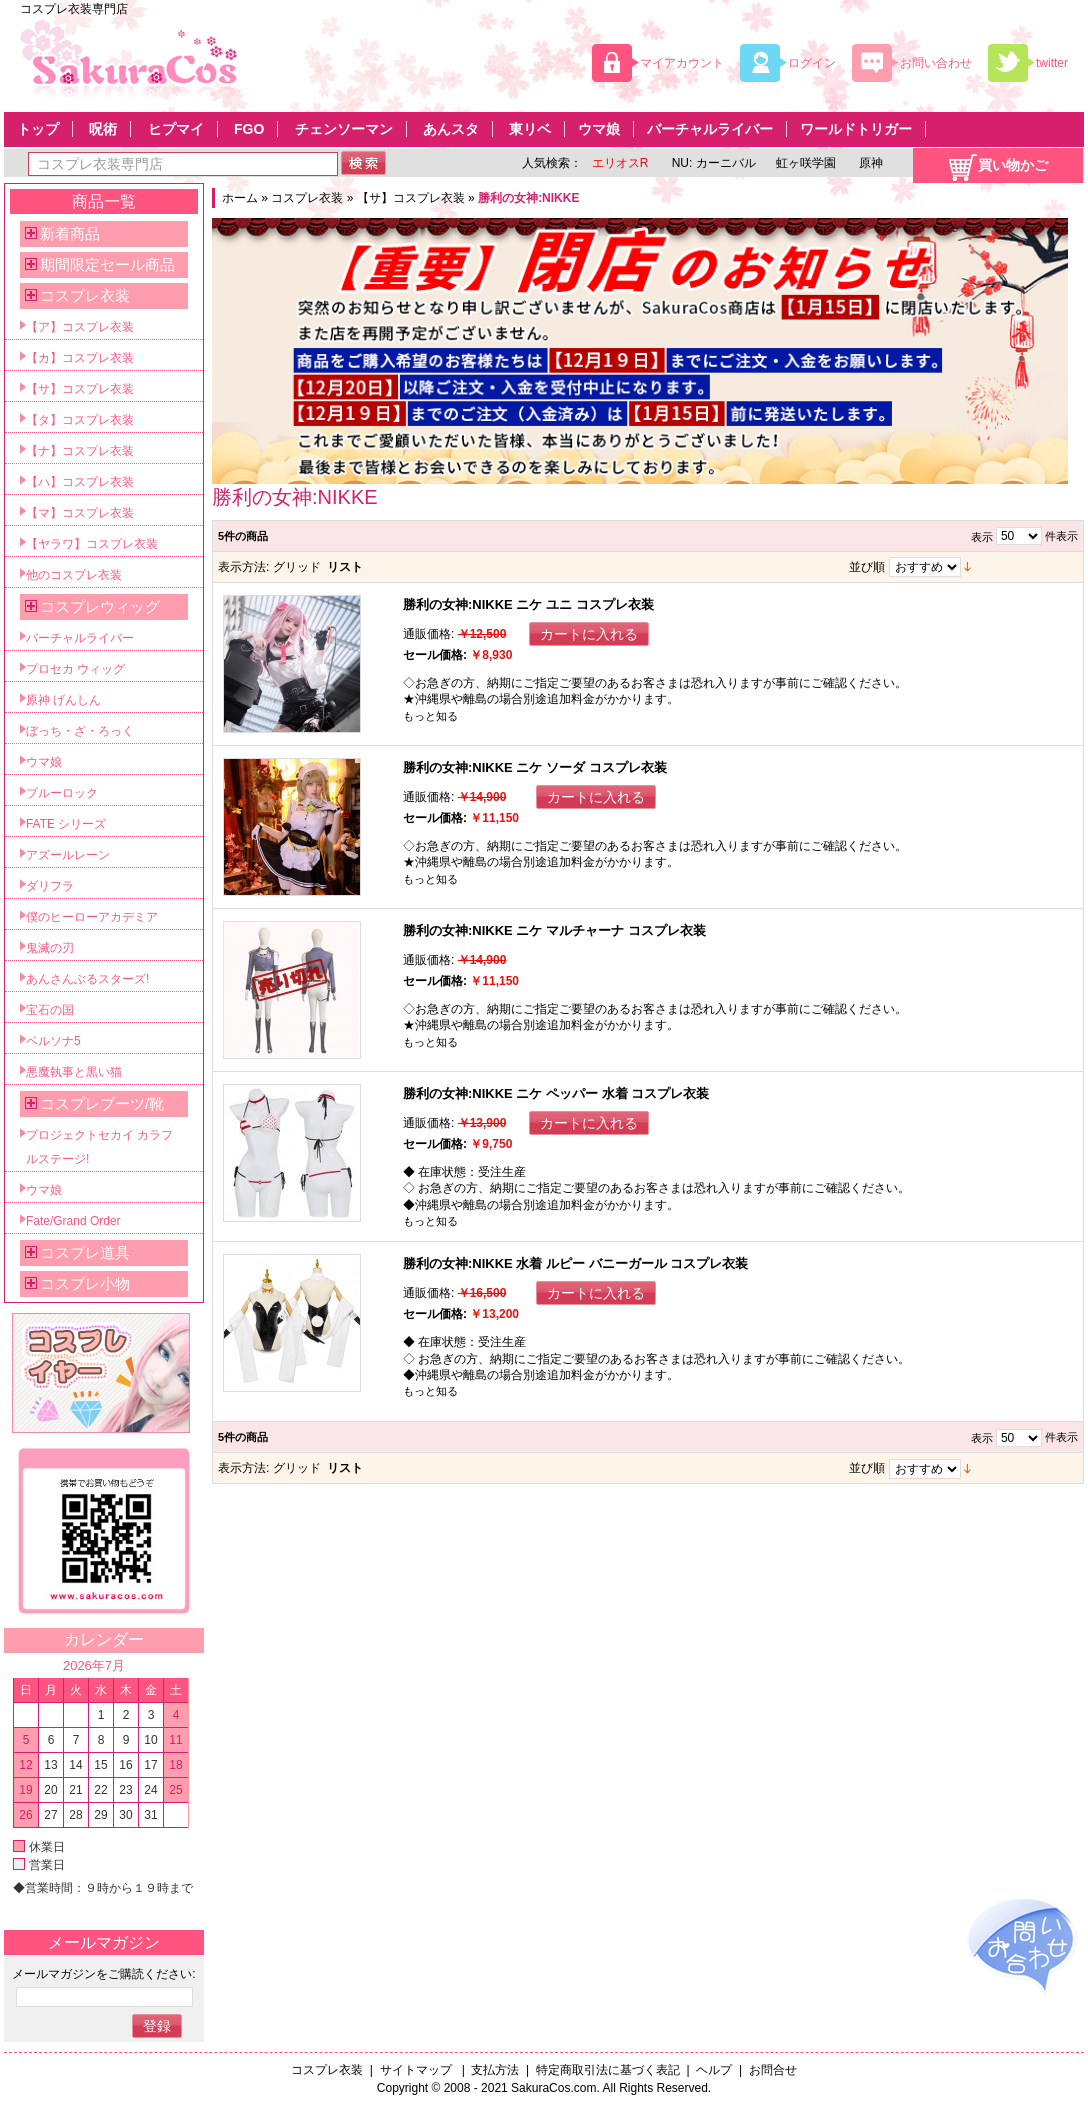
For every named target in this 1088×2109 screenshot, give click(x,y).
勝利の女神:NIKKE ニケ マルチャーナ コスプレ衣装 (554, 930)
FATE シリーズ (66, 824)
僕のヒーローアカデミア (92, 917)
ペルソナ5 (53, 1041)
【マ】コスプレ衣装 (80, 513)
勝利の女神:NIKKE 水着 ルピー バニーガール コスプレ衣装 (575, 1263)
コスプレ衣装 (307, 198)
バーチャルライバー (710, 129)
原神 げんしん (63, 700)
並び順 (867, 567)
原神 (869, 163)
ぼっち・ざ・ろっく (80, 731)
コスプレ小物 (85, 1283)
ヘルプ (714, 2070)
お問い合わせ (936, 63)
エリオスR (620, 163)
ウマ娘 (599, 129)
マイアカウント (682, 63)
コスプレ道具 (85, 1252)
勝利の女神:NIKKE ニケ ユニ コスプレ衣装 (528, 604)
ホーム (240, 198)
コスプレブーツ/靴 (102, 1103)
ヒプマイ (176, 129)
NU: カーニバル (711, 163)
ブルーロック (62, 793)
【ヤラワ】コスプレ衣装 (92, 544)
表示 (982, 537)
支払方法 (495, 2070)
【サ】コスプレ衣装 (411, 198)
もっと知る (430, 716)
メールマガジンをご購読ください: (103, 1974)
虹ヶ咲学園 (806, 163)
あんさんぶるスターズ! (87, 979)
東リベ (530, 129)
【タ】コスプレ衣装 (80, 420)
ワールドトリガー (856, 129)
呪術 (103, 129)
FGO (249, 129)
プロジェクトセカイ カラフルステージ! (99, 1147)
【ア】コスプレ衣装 (80, 327)
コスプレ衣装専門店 (74, 9)
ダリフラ (50, 886)
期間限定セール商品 (107, 264)
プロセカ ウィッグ (75, 669)
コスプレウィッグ (100, 606)
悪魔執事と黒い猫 (74, 1072)
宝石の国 (50, 1010)
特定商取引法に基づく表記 (608, 2070)
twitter (1052, 63)
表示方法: (243, 567)
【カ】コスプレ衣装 (80, 358)
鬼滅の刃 (50, 948)
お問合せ (773, 2070)
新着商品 (70, 233)
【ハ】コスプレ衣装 (80, 482)
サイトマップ (417, 2070)
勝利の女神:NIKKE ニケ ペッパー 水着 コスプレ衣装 (556, 1093)
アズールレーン (68, 855)
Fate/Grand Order (73, 1221)
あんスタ (451, 129)
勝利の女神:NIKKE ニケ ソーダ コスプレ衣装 (535, 767)
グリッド (297, 567)
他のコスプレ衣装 (74, 575)
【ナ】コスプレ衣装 (80, 451)
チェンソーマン (344, 129)
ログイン (812, 63)
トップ (38, 129)
